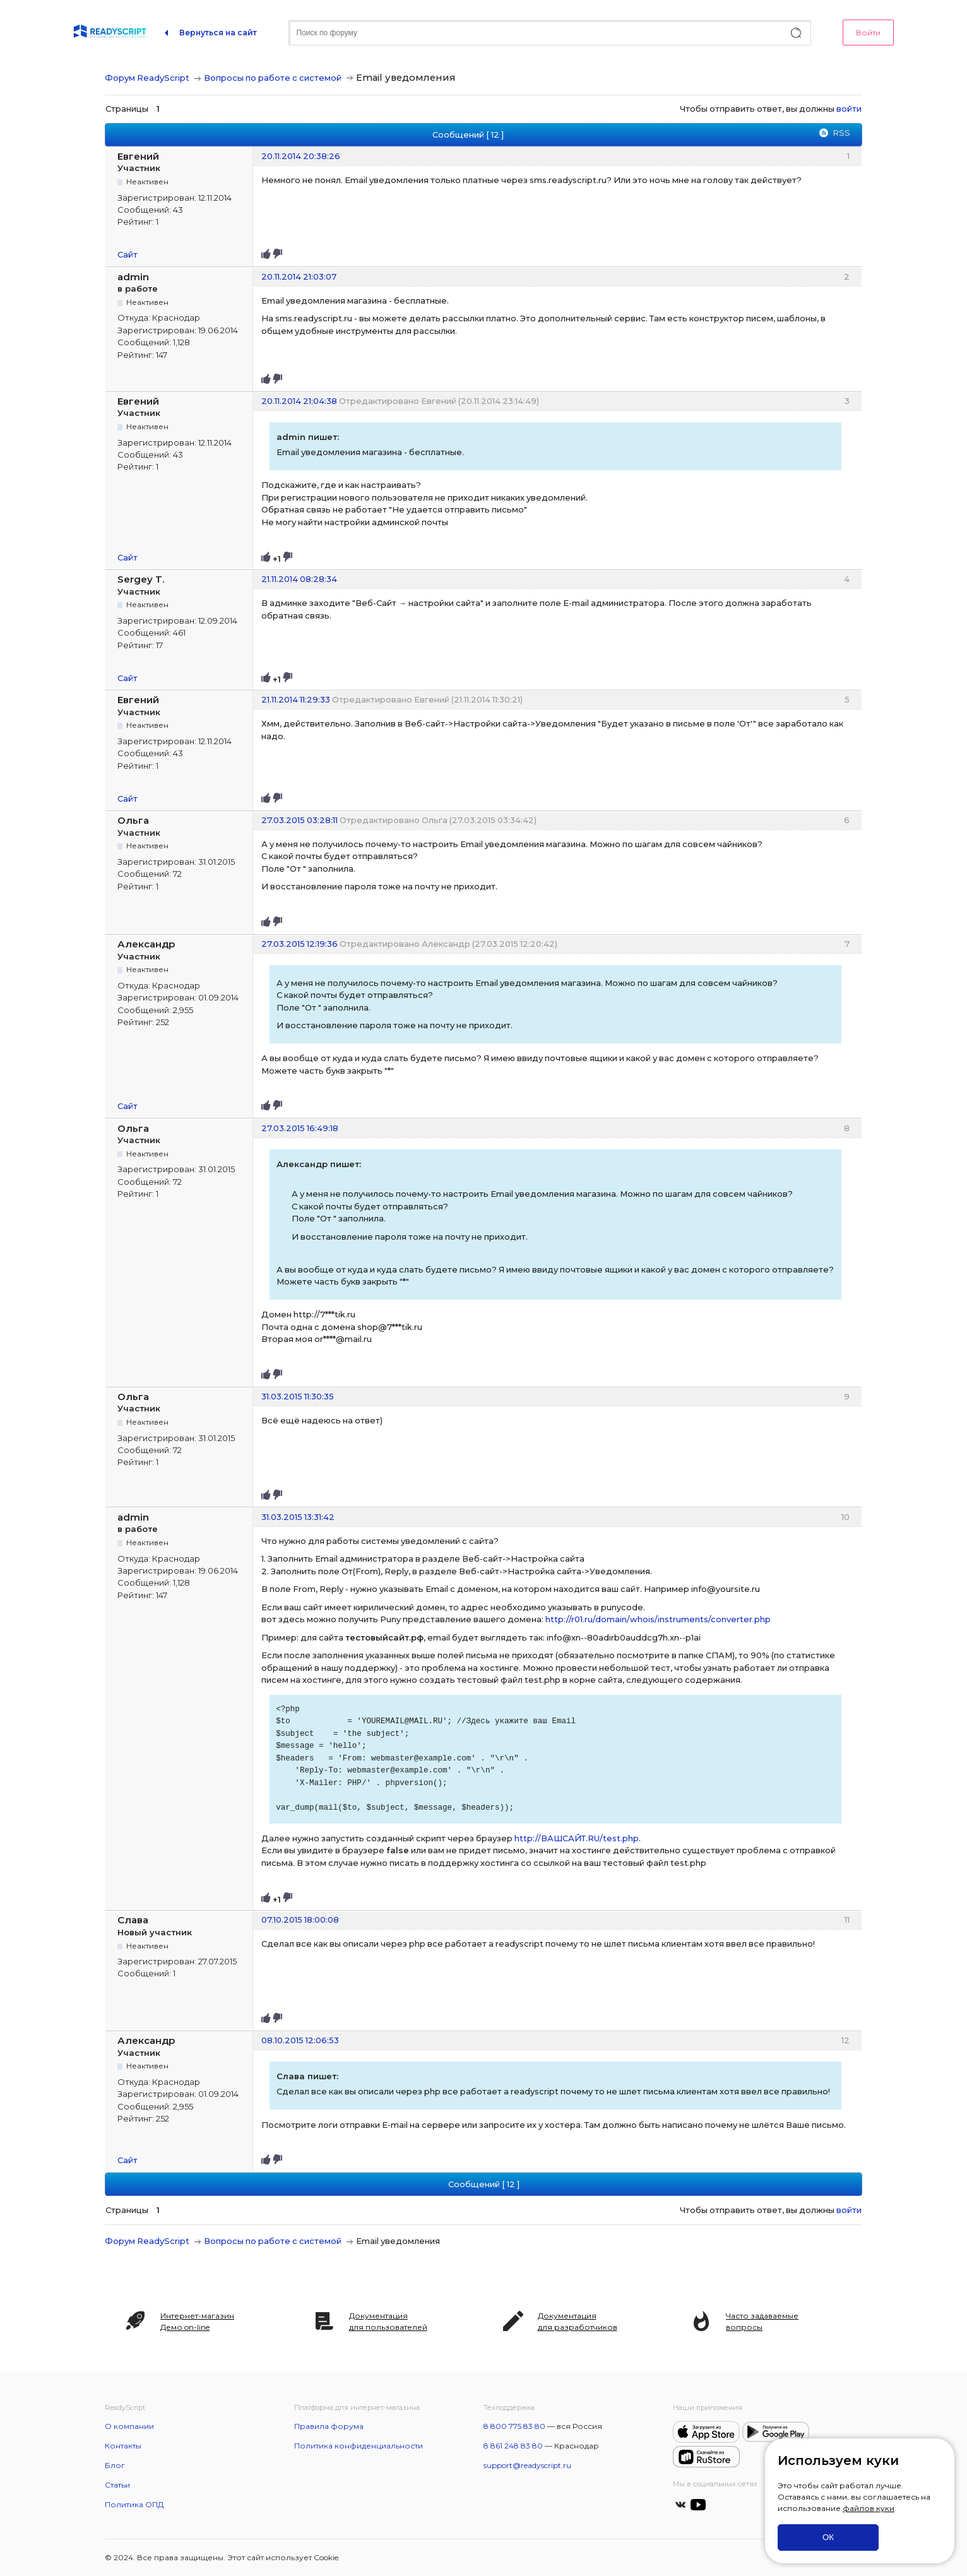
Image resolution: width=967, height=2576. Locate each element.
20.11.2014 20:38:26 (300, 156)
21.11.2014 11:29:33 (295, 699)
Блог (115, 2465)
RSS (841, 133)
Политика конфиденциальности (358, 2445)
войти (849, 109)
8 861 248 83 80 (513, 2445)
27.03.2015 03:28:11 (299, 820)
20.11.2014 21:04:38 (299, 401)
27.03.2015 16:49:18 (299, 1128)
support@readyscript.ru (527, 2465)
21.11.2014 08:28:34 (299, 579)
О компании (129, 2426)
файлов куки (868, 2508)
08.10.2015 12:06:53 (300, 2040)
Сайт (127, 254)
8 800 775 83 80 (514, 2426)
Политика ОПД (134, 2504)
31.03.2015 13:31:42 (298, 1517)
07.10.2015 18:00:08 (300, 1919)
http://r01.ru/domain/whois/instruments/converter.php (658, 1619)
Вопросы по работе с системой (272, 78)
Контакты (123, 2445)
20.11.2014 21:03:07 (298, 276)
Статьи (117, 2485)
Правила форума (329, 2426)
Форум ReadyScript (147, 78)
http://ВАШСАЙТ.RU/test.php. (577, 1838)
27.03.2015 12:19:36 (299, 944)
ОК (828, 2537)
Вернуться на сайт (218, 32)
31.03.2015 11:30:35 (297, 1396)
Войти (868, 32)
